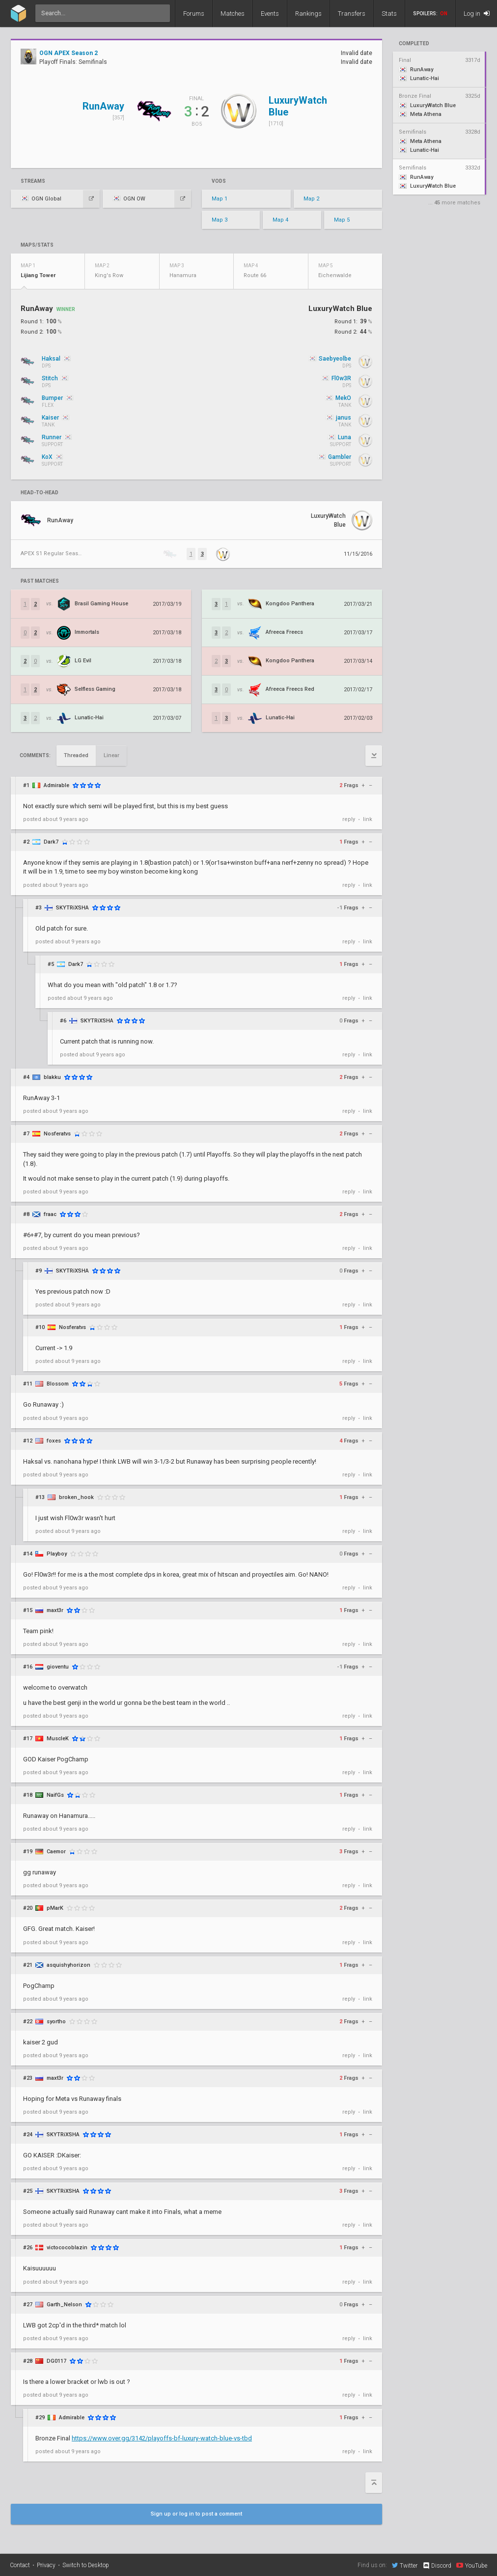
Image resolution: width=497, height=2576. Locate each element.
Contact (20, 2565)
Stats (389, 13)
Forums (193, 13)
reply (348, 819)
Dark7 (51, 842)
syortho (56, 2021)
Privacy (46, 2565)
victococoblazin (67, 2247)
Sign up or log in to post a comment (196, 2514)
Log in (477, 13)
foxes (54, 1441)
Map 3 (219, 220)
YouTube (471, 2565)
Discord (436, 2566)
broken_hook (76, 1497)
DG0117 (56, 2361)
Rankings (308, 13)
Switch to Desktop (85, 2565)
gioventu (58, 1667)
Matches (233, 13)
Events (270, 13)
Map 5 (342, 220)
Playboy (57, 1554)
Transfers (351, 13)
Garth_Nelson (64, 2304)
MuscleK (58, 1738)
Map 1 (219, 199)
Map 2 (311, 199)
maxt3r (55, 1610)
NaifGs (55, 1795)
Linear (111, 755)
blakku (52, 1077)
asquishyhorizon (68, 1965)
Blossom (58, 1384)
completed (414, 43)
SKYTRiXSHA (72, 908)
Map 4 (280, 220)
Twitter (404, 2565)
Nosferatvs (57, 1134)
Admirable (56, 785)
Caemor (56, 1851)
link (367, 819)
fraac (50, 1214)
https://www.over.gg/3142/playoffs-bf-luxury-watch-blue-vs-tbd (162, 2438)
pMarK (55, 1908)
